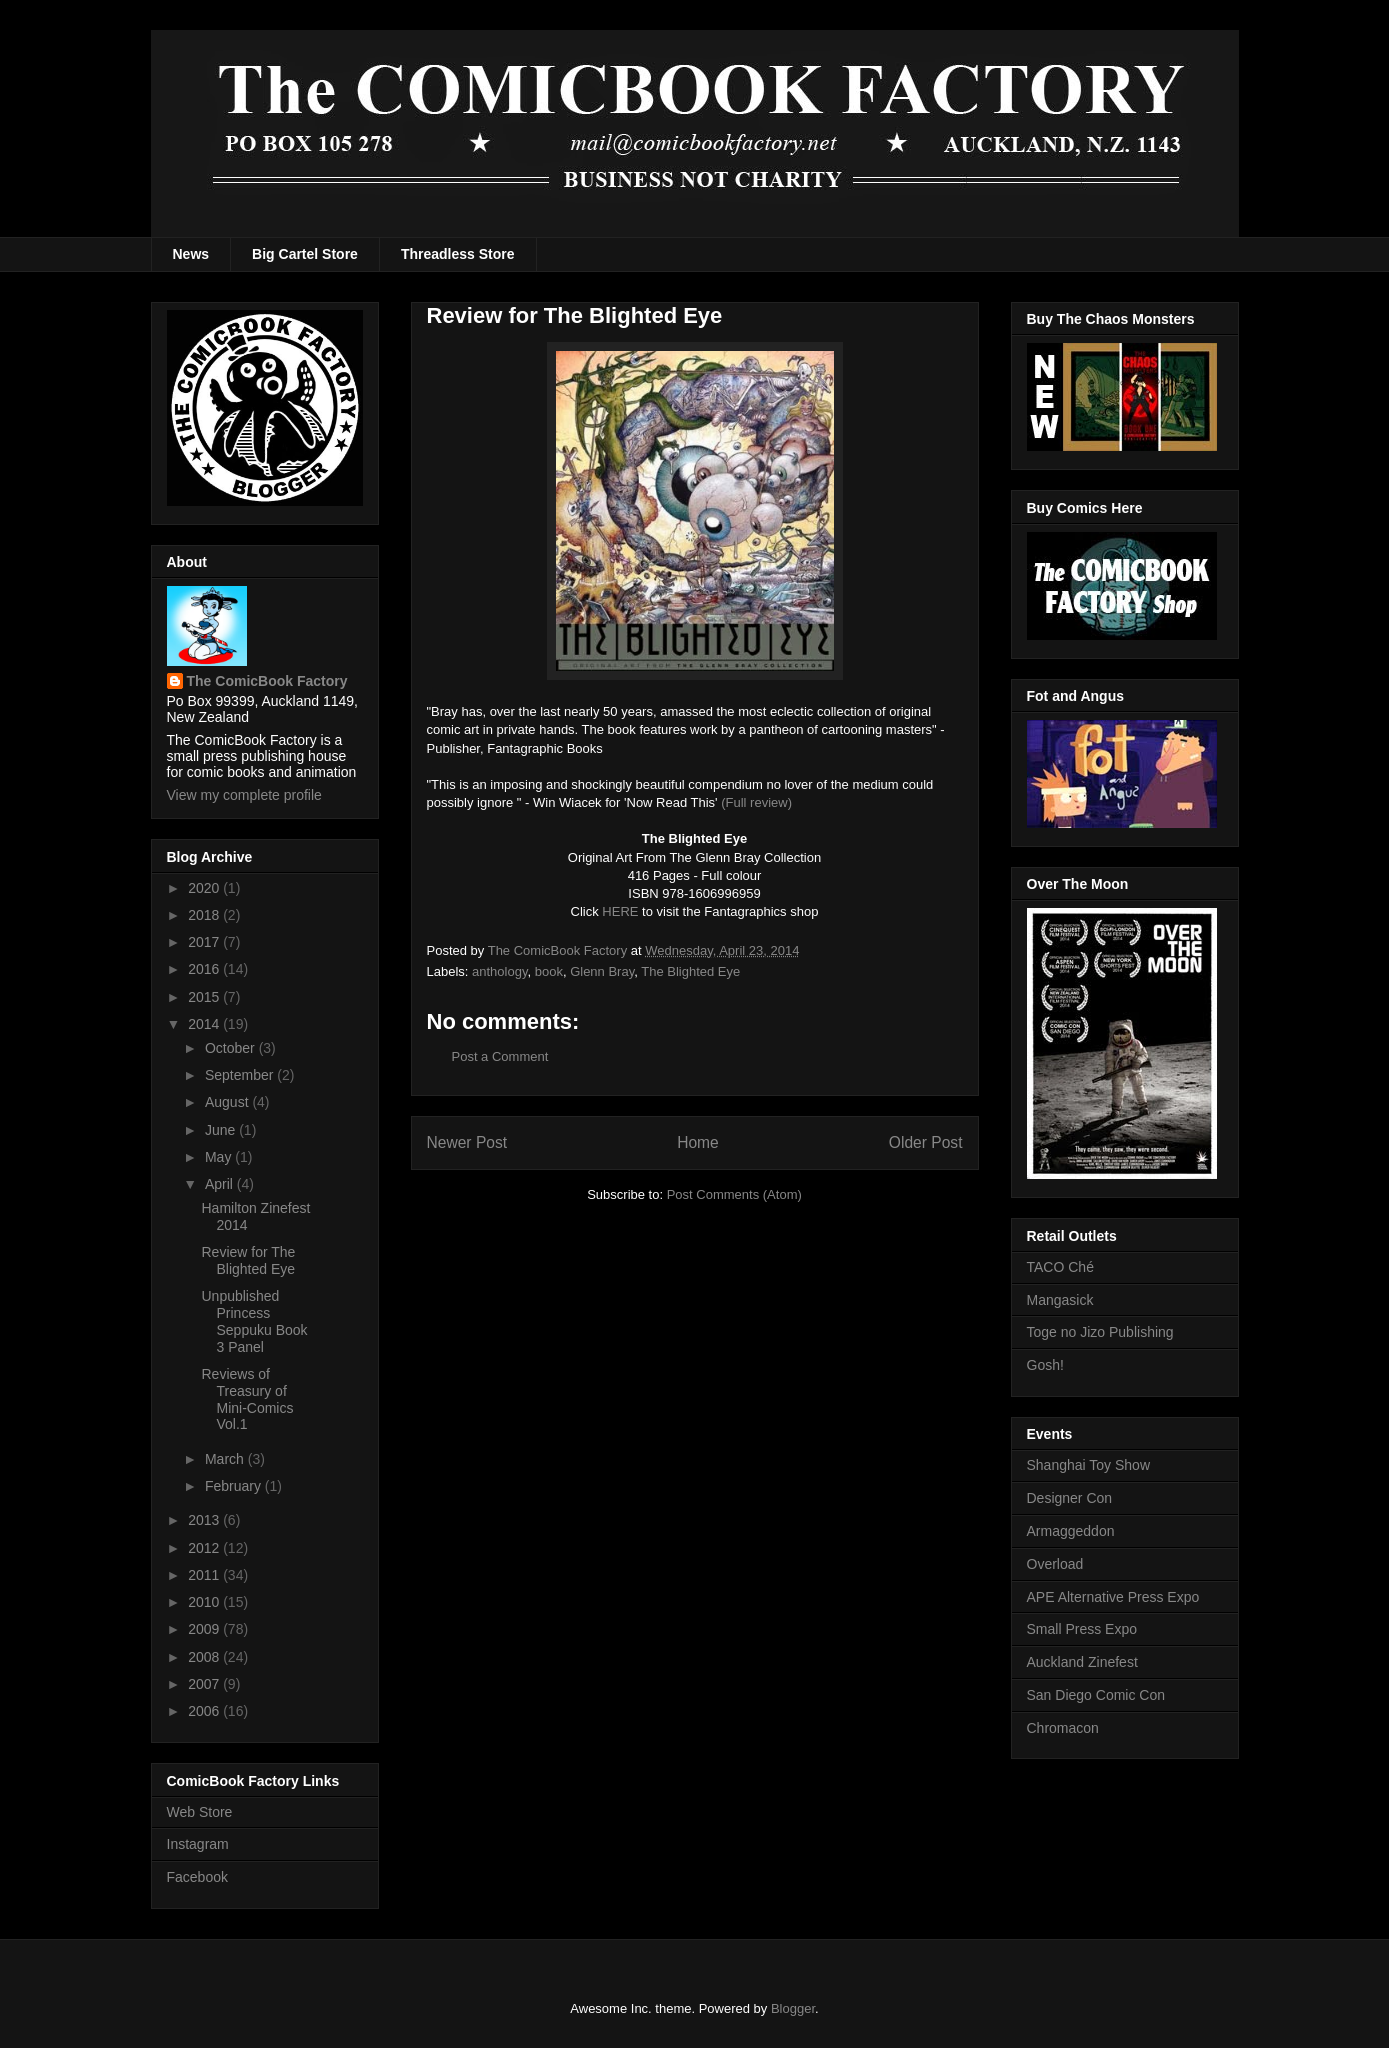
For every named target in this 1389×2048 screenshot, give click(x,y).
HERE (620, 911)
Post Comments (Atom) (734, 1194)
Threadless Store (458, 254)
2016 (205, 969)
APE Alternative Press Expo (1113, 1597)
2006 (205, 1711)
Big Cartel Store (305, 254)
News (191, 254)
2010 (205, 1602)
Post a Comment (500, 1056)
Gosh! (1045, 1365)
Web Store (200, 1812)
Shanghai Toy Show (1089, 1465)
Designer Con (1070, 1498)
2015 (205, 997)
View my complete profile (244, 795)
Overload (1055, 1564)
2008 (205, 1657)
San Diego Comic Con (1096, 1695)
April (221, 1184)
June (222, 1130)
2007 (205, 1684)
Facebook (197, 1877)
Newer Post (467, 1142)
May (220, 1157)
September (241, 1075)
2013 (205, 1520)
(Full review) (756, 802)
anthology (499, 971)
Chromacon (1063, 1728)
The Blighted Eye (690, 971)
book (549, 971)
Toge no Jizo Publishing (1100, 1332)
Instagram (198, 1844)
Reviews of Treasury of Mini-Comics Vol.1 (247, 1399)
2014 (205, 1024)
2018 (205, 915)
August (228, 1102)
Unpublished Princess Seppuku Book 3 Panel (254, 1321)
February (235, 1486)
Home (698, 1142)
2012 (205, 1548)
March (226, 1459)
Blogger (793, 2008)
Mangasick (1060, 1300)
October (232, 1048)
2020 (205, 888)
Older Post (926, 1142)
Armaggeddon (1071, 1531)
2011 (205, 1575)
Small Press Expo (1082, 1629)
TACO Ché (1060, 1267)
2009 (205, 1629)
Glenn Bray (602, 971)
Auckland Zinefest (1082, 1662)
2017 (205, 942)
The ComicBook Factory (267, 681)
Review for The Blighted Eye (248, 1260)
